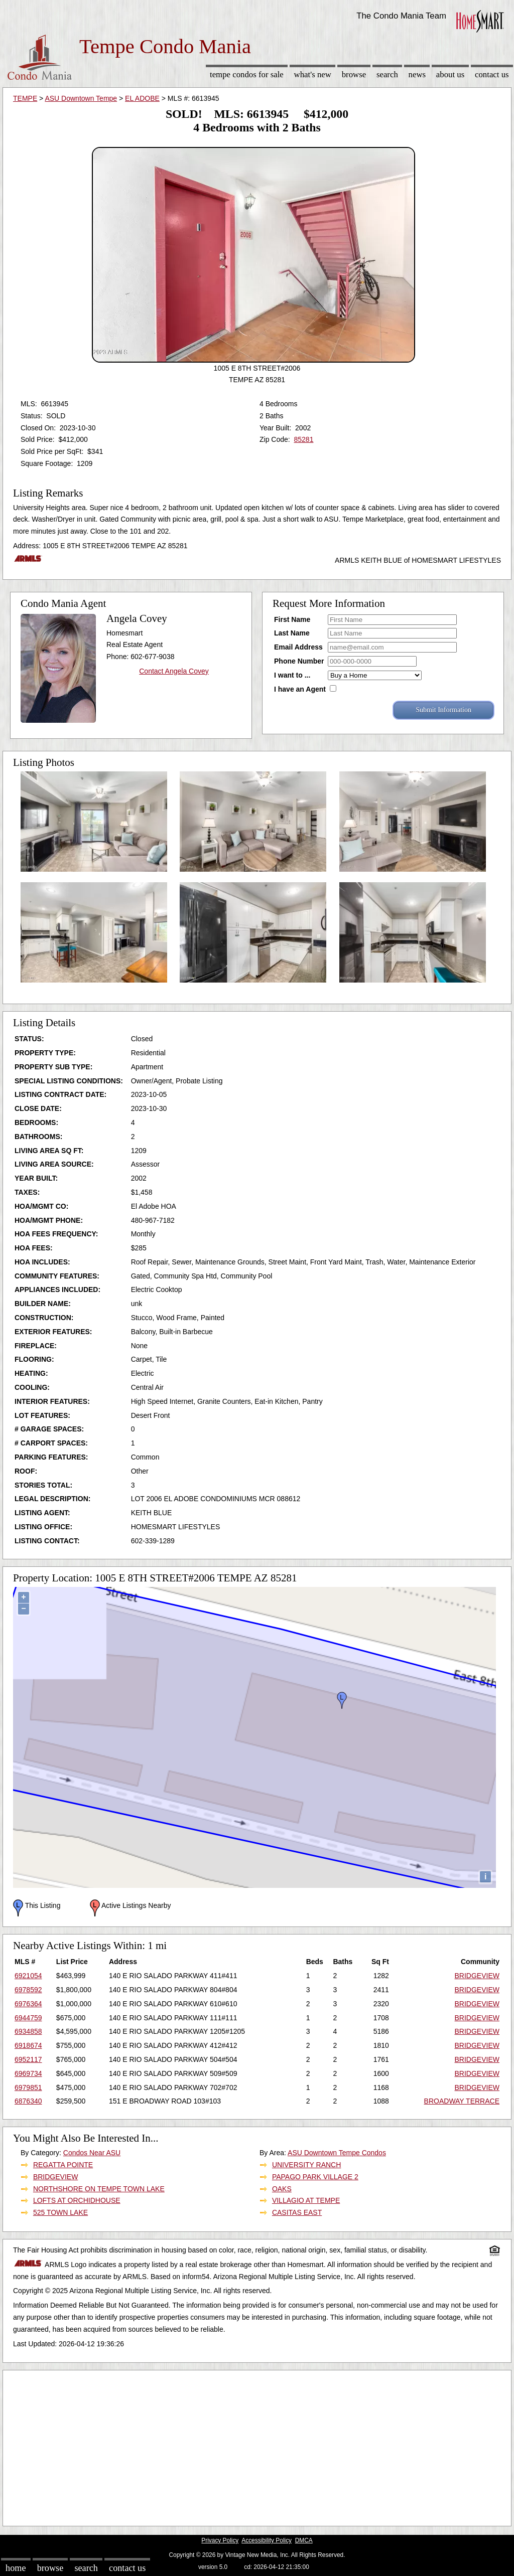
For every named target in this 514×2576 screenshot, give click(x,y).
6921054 (28, 1976)
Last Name (292, 633)
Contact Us (492, 74)
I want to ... (292, 675)
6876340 (28, 2101)
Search (387, 74)
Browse (354, 74)
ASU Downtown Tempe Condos (337, 2153)
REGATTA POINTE (63, 2165)
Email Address (298, 647)
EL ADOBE (142, 98)
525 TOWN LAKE (60, 2212)
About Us (450, 74)
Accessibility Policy (266, 2540)
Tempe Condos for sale (247, 74)
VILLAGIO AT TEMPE (306, 2200)
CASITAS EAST (297, 2212)
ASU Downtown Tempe (81, 98)
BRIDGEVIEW (477, 1976)
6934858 (28, 2031)
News (417, 74)
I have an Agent (300, 689)
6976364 (28, 2004)
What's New (312, 74)
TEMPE (25, 98)
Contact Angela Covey (174, 671)
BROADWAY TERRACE (461, 2101)
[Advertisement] (257, 2445)
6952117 (28, 2059)
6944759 (28, 2018)
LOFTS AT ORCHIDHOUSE (76, 2200)
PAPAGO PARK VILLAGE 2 (315, 2177)
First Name (292, 619)
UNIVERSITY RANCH (306, 2165)
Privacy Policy (219, 2540)
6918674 (28, 2045)
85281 (303, 439)
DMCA (304, 2540)
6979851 (28, 2087)
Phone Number (299, 661)
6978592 (28, 1990)
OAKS (282, 2189)
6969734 (28, 2073)
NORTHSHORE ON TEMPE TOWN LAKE (99, 2189)
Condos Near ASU (91, 2153)
